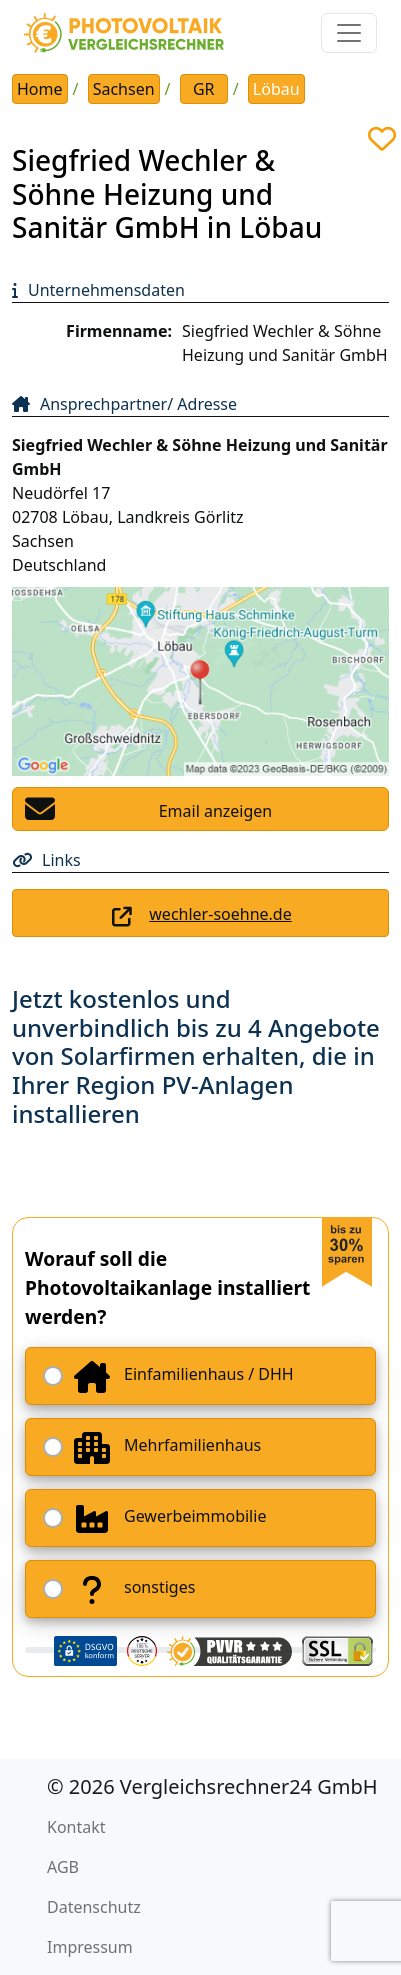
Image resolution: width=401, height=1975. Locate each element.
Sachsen (124, 89)
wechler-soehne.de (220, 914)
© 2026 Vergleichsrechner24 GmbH (212, 1786)
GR (204, 89)
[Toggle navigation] (349, 33)
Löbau (276, 89)
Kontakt (76, 1827)
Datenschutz (94, 1907)
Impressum (90, 1947)
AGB (63, 1867)
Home (40, 89)
